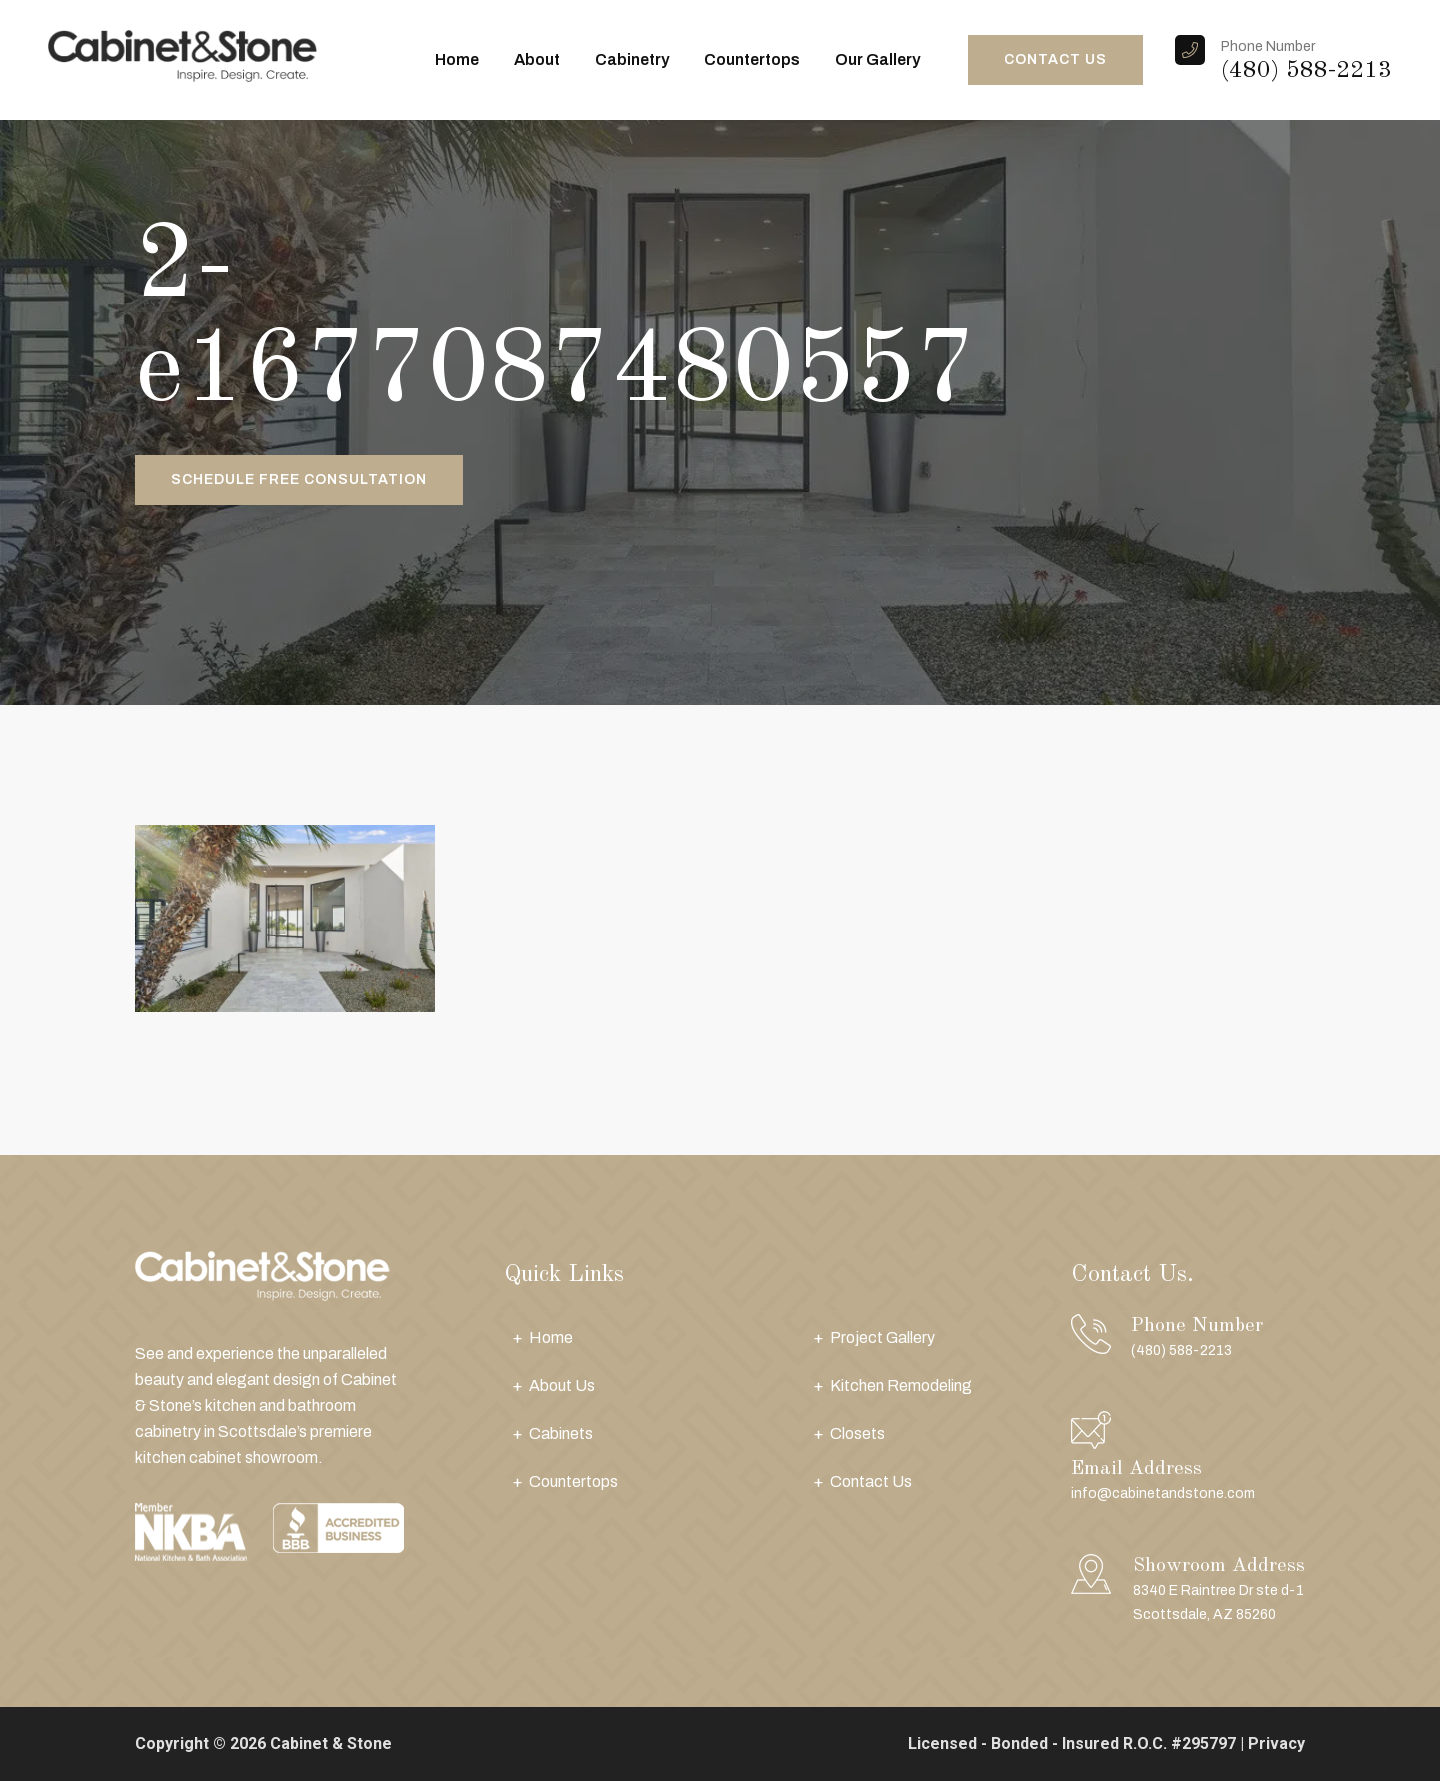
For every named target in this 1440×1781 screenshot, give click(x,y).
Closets (857, 1433)
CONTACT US (1055, 59)
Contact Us (871, 1481)
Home (457, 59)
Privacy (1276, 1743)
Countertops (752, 59)
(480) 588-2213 (1306, 71)
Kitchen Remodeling (901, 1385)
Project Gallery (882, 1337)
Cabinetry (632, 59)
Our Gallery (877, 59)
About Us (562, 1385)
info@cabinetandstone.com (1163, 1493)
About (537, 59)
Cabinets (561, 1433)
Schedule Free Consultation (299, 479)
